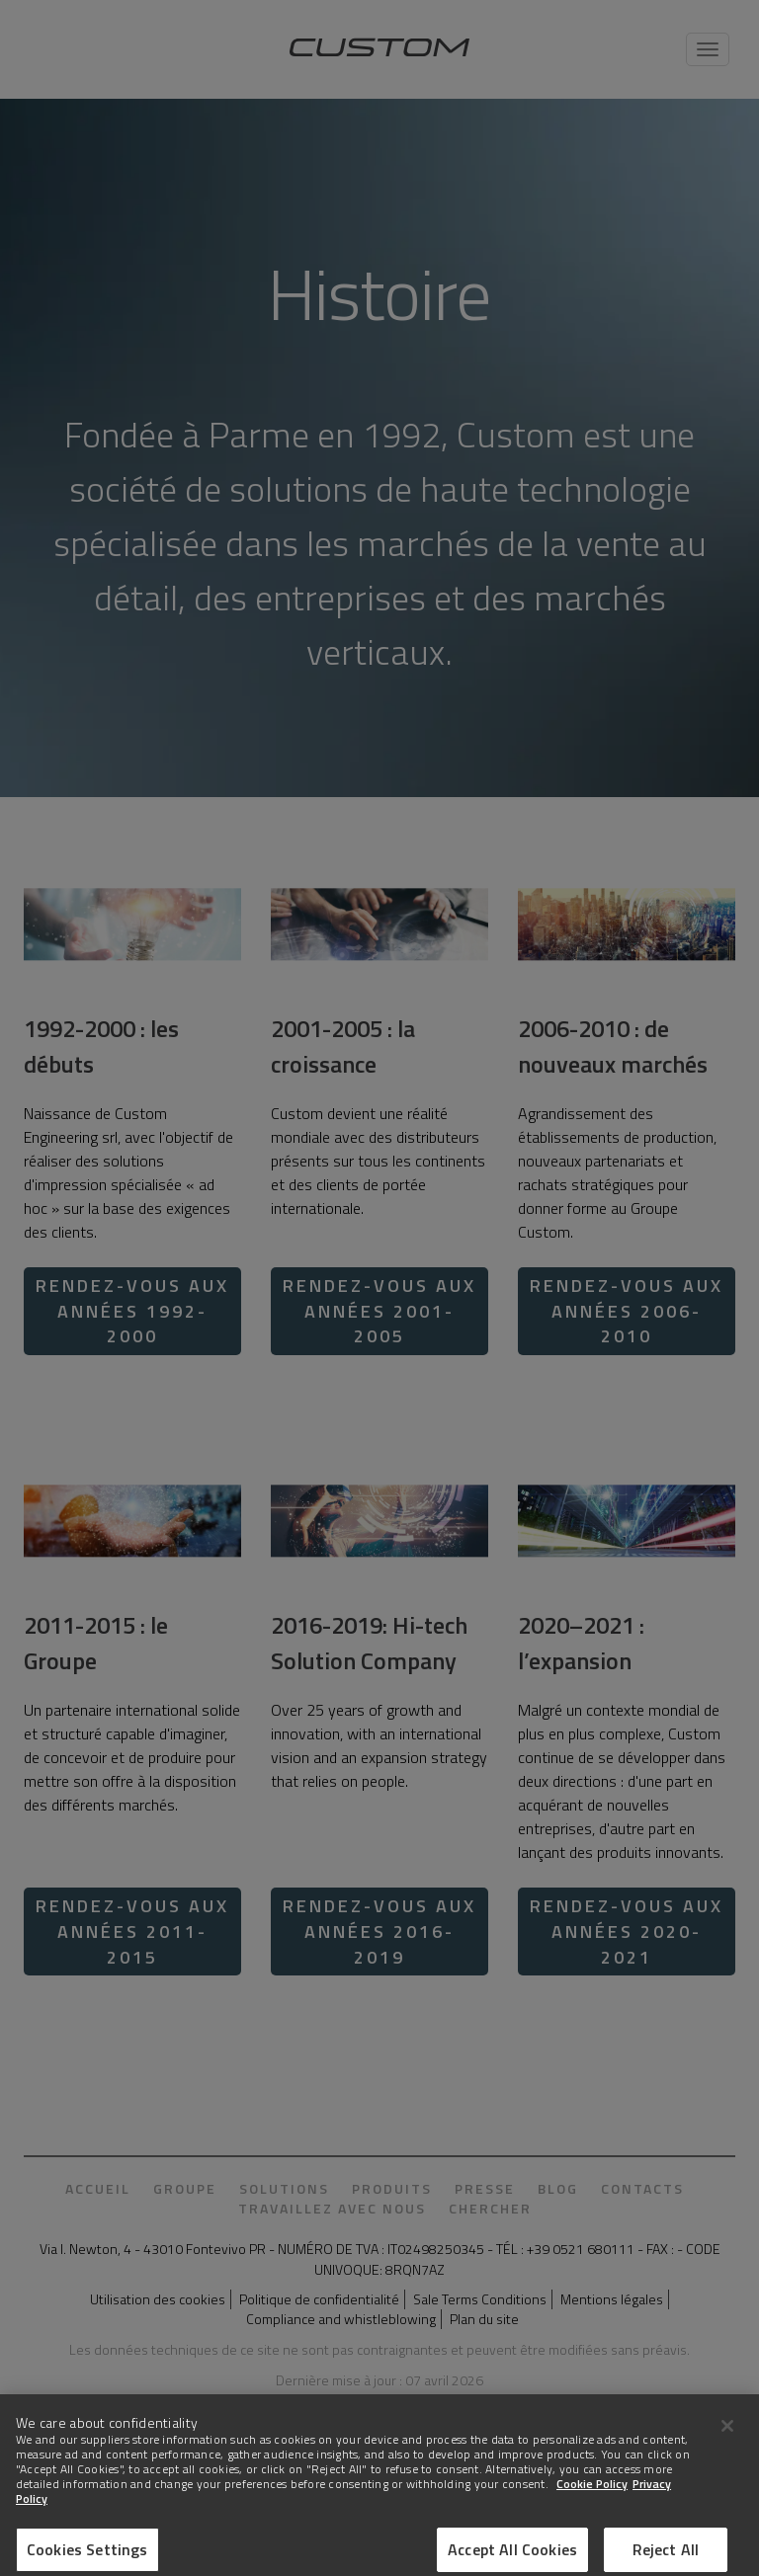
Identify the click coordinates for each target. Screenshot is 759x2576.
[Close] (727, 2437)
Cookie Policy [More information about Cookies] (592, 2495)
